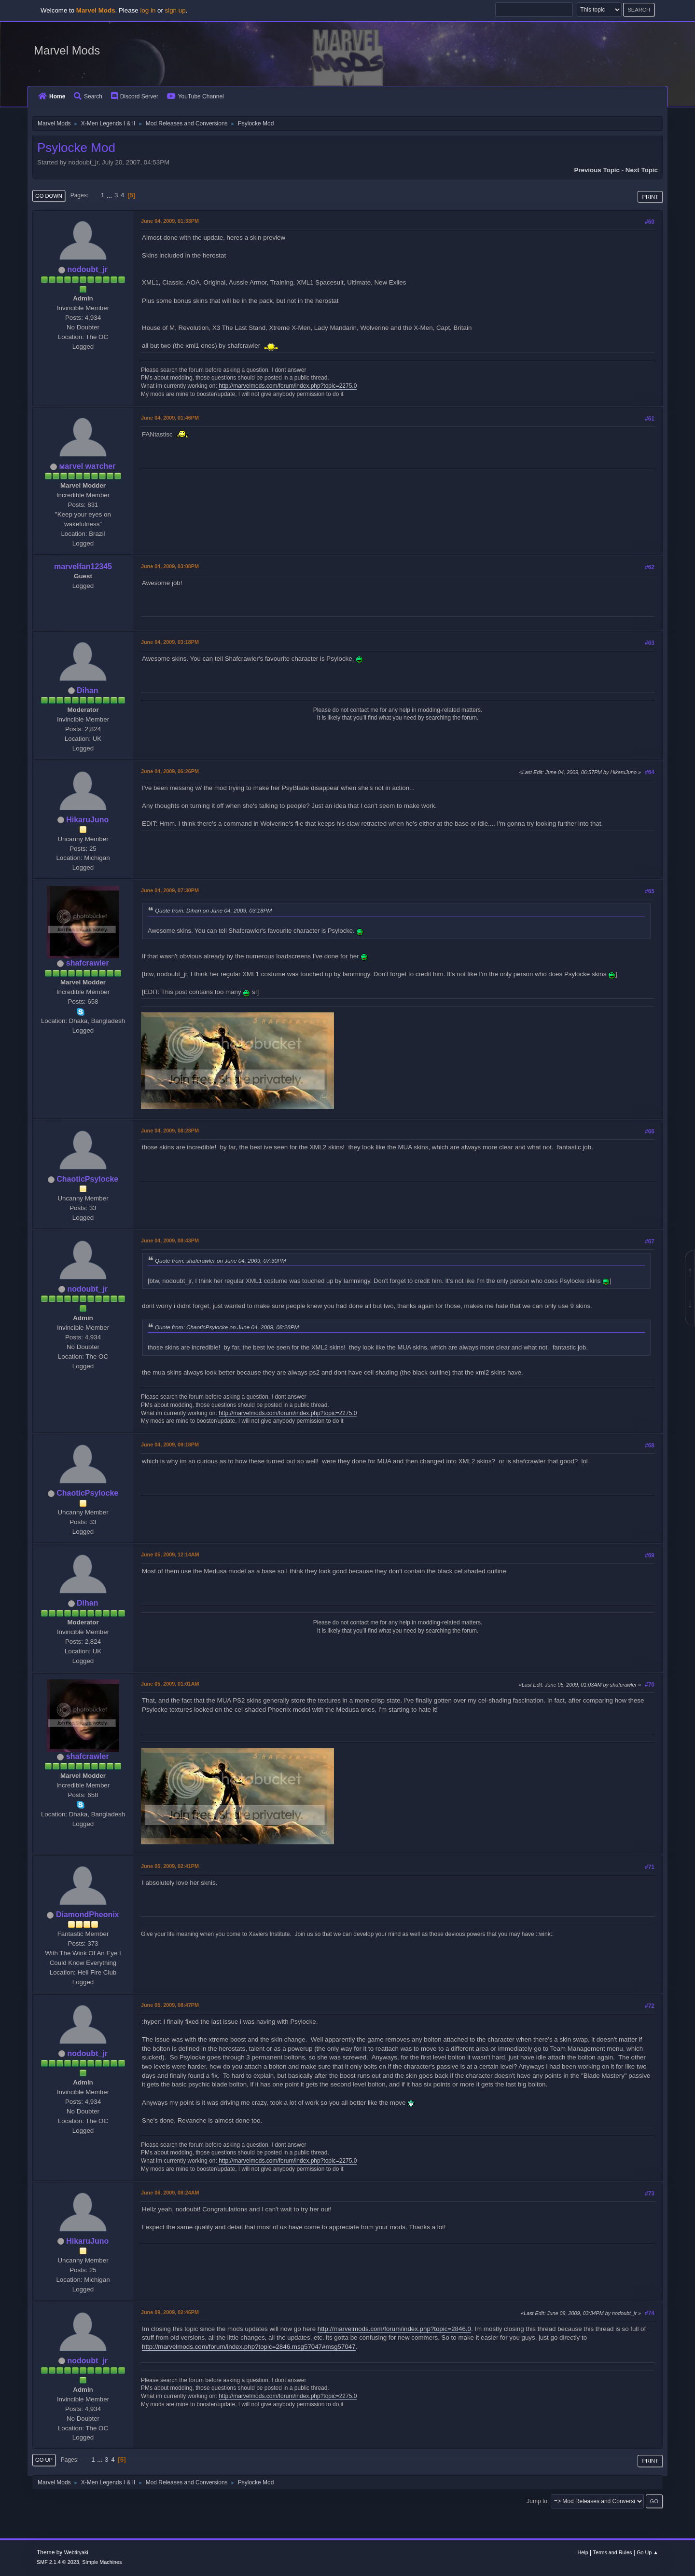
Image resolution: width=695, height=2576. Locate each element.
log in (147, 10)
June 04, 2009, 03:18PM (170, 642)
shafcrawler (87, 963)
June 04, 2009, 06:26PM (170, 771)
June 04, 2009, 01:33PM (170, 221)
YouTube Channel (195, 96)
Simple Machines (102, 2562)
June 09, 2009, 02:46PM (170, 2312)
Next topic (642, 170)
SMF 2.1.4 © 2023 (58, 2562)
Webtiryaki (76, 2552)
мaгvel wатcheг (87, 466)
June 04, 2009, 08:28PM (170, 1130)
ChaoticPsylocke (87, 1179)
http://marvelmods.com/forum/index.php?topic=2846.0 (394, 2328)
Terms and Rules (612, 2552)
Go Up (44, 2460)
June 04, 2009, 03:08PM (170, 566)
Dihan (87, 690)
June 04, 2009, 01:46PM (170, 418)
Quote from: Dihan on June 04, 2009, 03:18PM (213, 910)
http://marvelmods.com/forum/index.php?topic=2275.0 (288, 385)
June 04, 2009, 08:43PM (170, 1240)
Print (650, 197)
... (110, 195)
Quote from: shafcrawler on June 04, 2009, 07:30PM (220, 1260)
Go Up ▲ (647, 2552)
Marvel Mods (67, 50)
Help (583, 2552)
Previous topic (597, 170)
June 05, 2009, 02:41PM (170, 1866)
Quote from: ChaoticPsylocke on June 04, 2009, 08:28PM (227, 1327)
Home (51, 96)
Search (88, 96)
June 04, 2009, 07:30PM (170, 890)
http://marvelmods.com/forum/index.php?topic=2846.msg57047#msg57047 (249, 2346)
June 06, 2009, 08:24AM (170, 2192)
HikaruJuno (87, 820)
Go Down (48, 196)
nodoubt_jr (87, 269)
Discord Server (134, 96)
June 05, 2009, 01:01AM (170, 1684)
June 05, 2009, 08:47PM (170, 2005)
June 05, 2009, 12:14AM (170, 1554)
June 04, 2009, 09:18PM (170, 1444)
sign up (175, 10)
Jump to (537, 2501)
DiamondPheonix (87, 1914)
